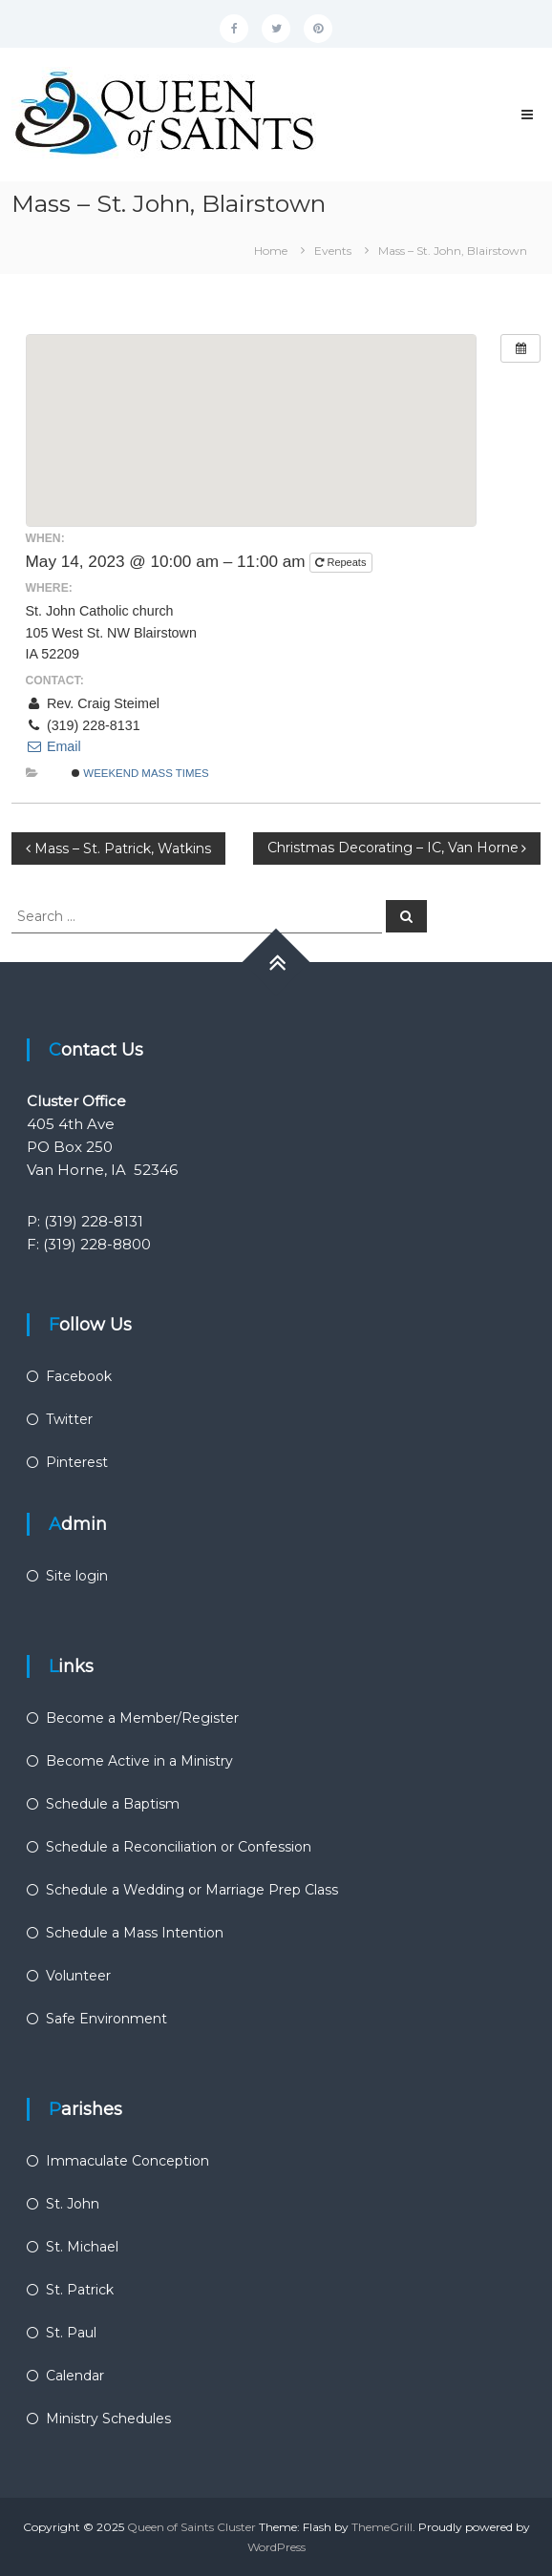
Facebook (79, 1376)
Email (53, 746)
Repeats (342, 562)
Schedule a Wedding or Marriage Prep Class (192, 1889)
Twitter (69, 1419)
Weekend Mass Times (140, 773)
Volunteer (78, 1975)
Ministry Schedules (108, 2418)
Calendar (75, 2375)
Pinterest (77, 1462)
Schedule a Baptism (113, 1803)
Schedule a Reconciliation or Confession (178, 1846)
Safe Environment (106, 2018)
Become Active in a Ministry (139, 1761)
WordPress (276, 2547)
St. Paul (71, 2332)
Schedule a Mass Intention (134, 1932)
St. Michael (82, 2246)
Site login (77, 1575)
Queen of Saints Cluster (191, 2527)
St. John (72, 2203)
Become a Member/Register (142, 1718)
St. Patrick (80, 2289)
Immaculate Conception (127, 2160)
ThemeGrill (382, 2527)
